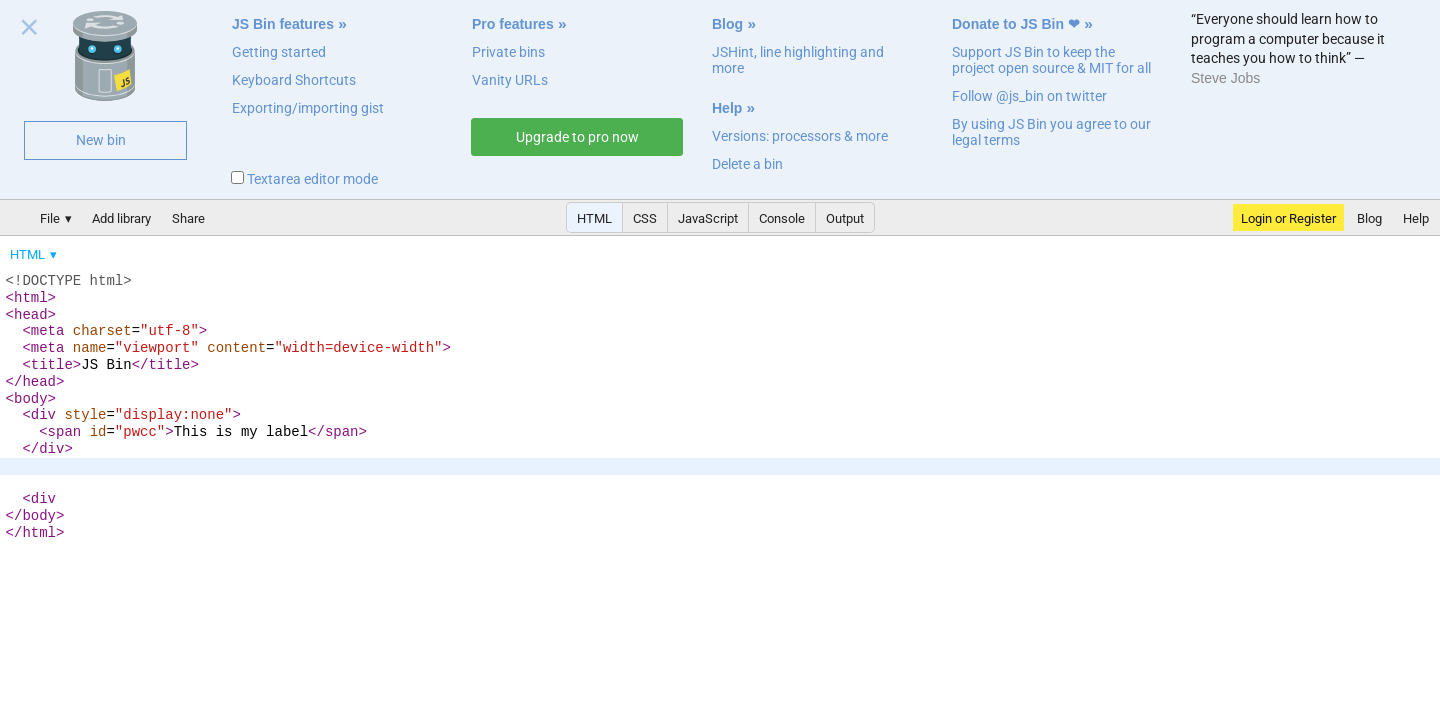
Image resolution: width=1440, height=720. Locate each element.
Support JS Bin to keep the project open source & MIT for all (1051, 60)
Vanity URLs (510, 80)
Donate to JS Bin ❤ (1016, 24)
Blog (727, 24)
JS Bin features (283, 24)
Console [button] (782, 218)
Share (188, 218)
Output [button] (845, 218)
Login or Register (1288, 218)
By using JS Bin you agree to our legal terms (1051, 132)
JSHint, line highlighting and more (798, 60)
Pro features (513, 24)
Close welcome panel (29, 31)
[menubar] (160, 250)
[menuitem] (35, 254)
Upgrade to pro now (577, 137)
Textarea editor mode (304, 179)
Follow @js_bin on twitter (1029, 96)
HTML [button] (594, 218)
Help (727, 108)
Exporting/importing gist (308, 108)
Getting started (279, 52)
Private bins (508, 52)
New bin (101, 140)
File (50, 218)
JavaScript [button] (708, 218)
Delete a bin (747, 164)
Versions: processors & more (800, 136)
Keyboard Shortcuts (294, 80)
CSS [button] (645, 218)
